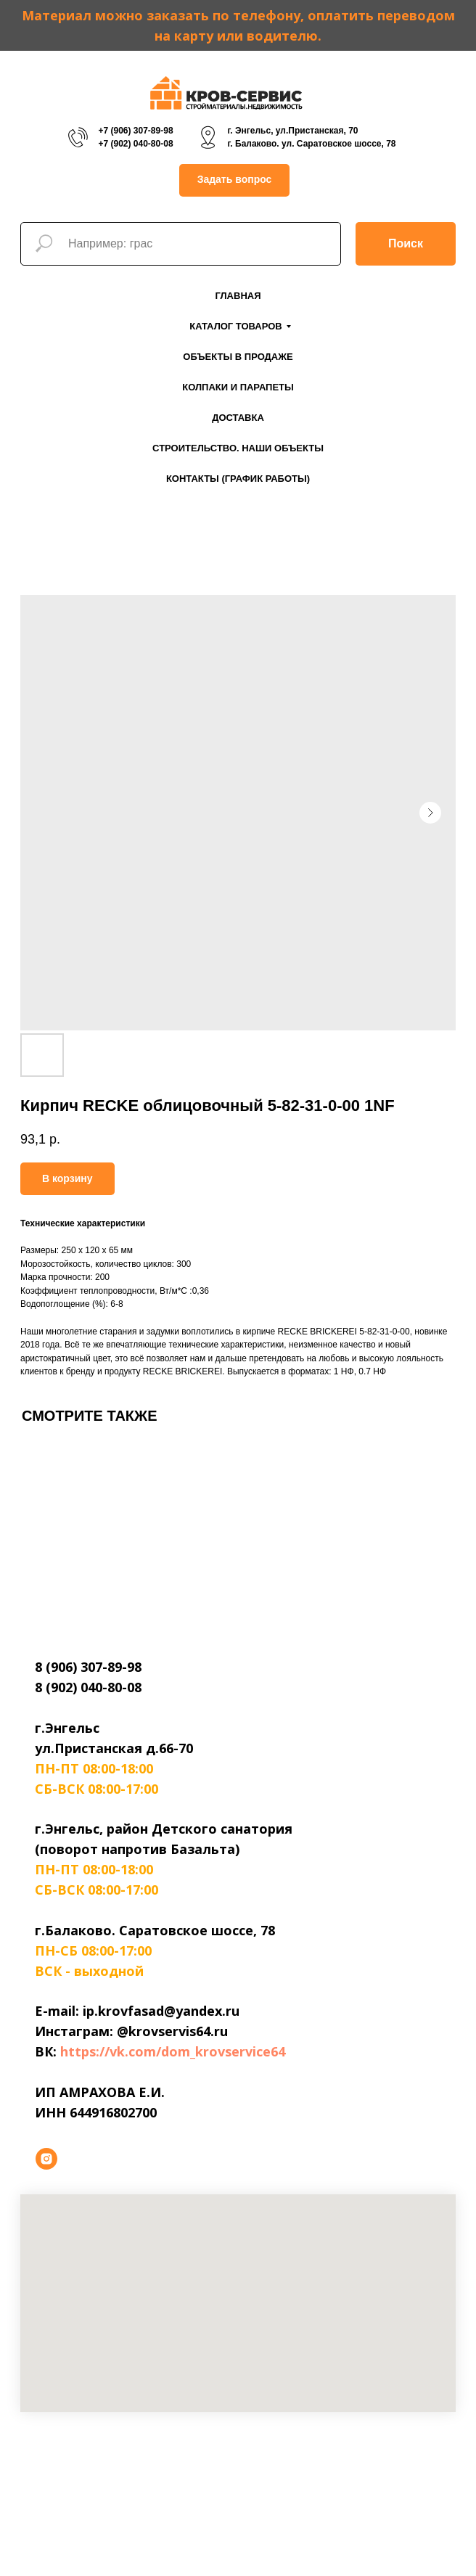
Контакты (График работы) (238, 478)
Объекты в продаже (237, 356)
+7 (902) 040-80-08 (135, 144)
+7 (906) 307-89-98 (135, 131)
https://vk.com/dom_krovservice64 (172, 2051)
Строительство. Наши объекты (238, 448)
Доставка (238, 417)
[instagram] (46, 2159)
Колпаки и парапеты (238, 387)
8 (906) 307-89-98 (88, 1666)
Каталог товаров (235, 326)
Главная (237, 295)
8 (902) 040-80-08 (88, 1687)
